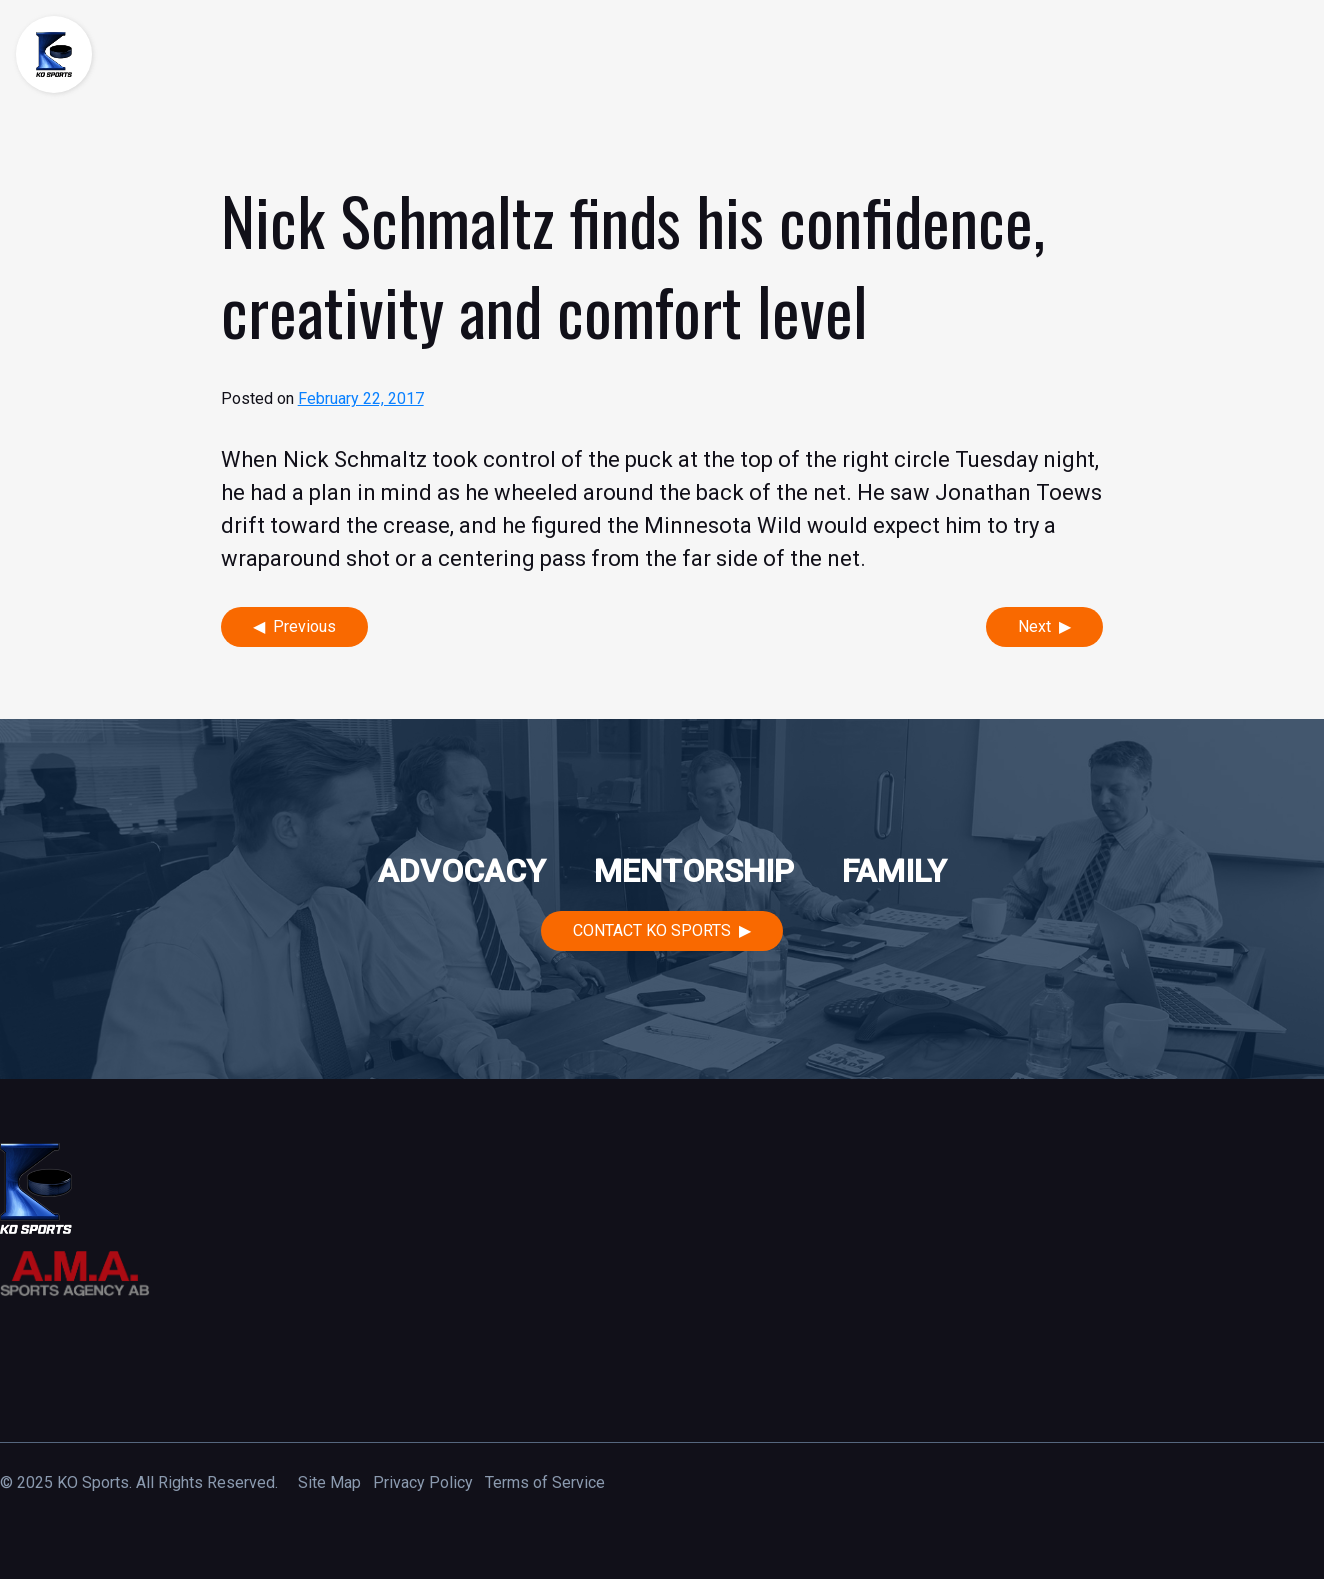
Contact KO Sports (652, 930)
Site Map (329, 1482)
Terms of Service (545, 1482)
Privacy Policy (423, 1482)
